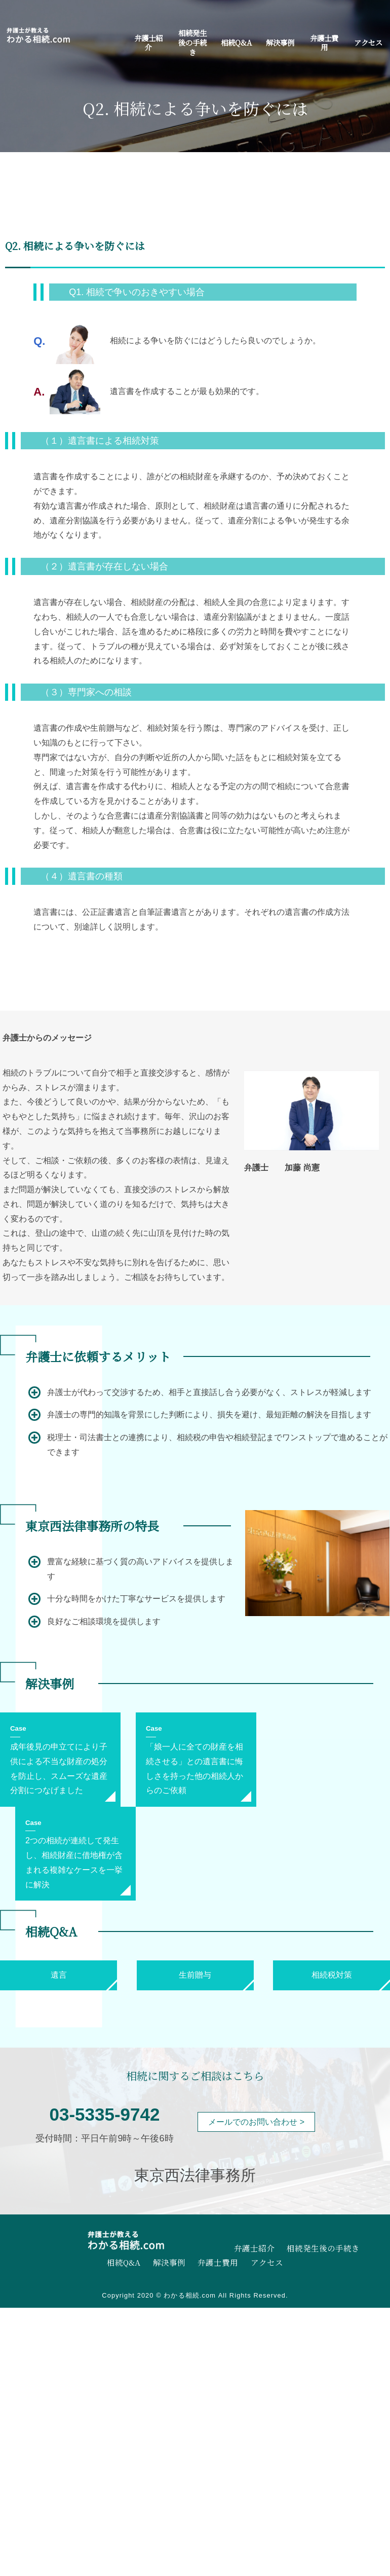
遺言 (59, 1975)
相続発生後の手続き (192, 42)
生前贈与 (195, 1975)
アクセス (368, 42)
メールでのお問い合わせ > (256, 2122)
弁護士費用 (324, 42)
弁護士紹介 (148, 42)
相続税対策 (331, 1975)
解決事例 (280, 42)
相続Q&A (236, 42)
